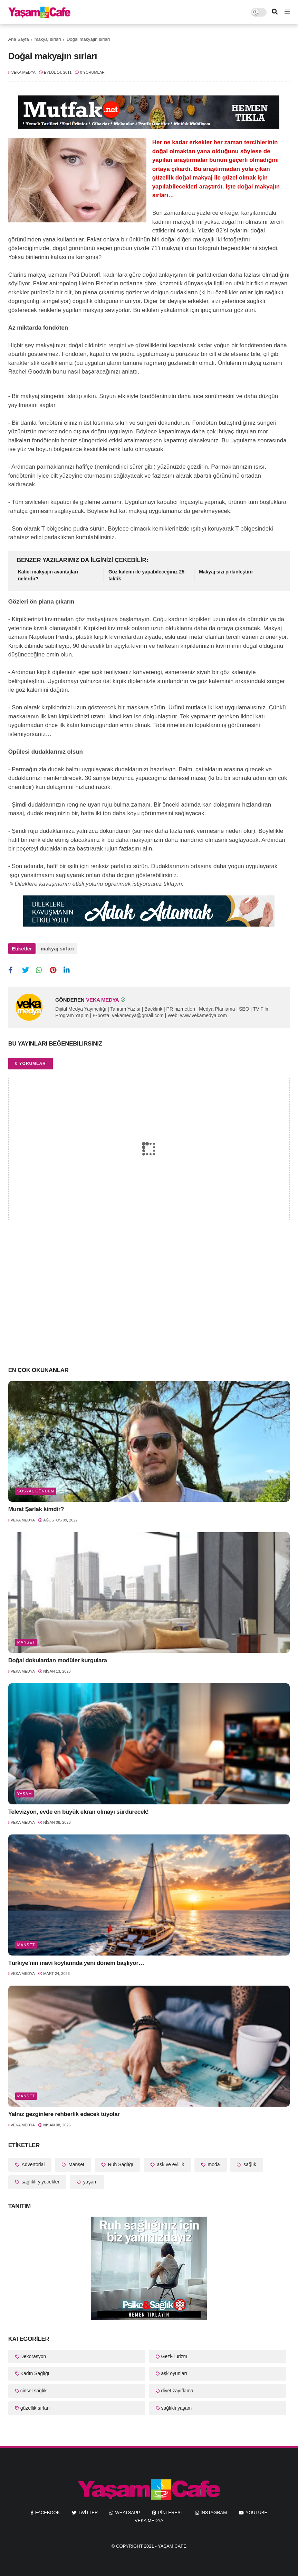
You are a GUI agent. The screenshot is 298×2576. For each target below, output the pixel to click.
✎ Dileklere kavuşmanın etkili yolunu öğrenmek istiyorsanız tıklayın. (96, 884)
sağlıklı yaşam (176, 2405)
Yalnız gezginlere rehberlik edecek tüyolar (64, 2111)
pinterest (170, 2509)
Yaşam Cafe (172, 2543)
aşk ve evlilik (170, 2161)
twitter (88, 2509)
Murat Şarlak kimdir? (36, 1506)
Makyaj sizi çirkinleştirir (226, 571)
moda (213, 2161)
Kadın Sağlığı (34, 2370)
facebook (47, 2509)
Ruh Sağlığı (120, 2161)
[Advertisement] (149, 1303)
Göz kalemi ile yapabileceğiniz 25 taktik (146, 575)
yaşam (24, 1790)
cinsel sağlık (33, 2387)
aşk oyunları (174, 2370)
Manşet (26, 1639)
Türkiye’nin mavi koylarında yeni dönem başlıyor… (76, 1960)
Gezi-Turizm (174, 2353)
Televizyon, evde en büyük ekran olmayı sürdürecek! (78, 1808)
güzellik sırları (35, 2405)
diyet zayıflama (177, 2387)
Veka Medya (149, 2517)
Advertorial (32, 2161)
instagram (214, 2509)
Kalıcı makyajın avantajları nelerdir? (48, 575)
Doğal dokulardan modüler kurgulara (57, 1657)
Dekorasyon (33, 2353)
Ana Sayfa (18, 39)
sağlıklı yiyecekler (40, 2178)
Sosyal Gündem (36, 1488)
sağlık (249, 2161)
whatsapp (127, 2509)
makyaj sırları (48, 39)
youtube (256, 2509)
